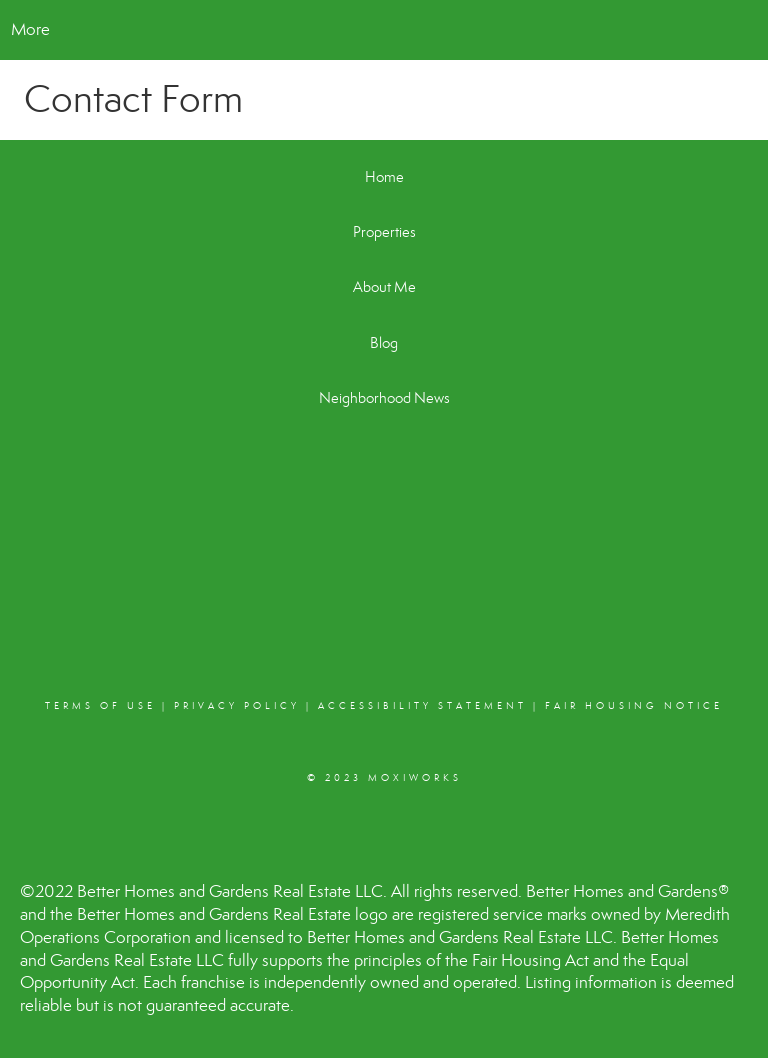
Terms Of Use (100, 706)
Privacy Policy (237, 706)
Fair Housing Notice (634, 706)
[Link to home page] (384, 30)
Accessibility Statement (422, 706)
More (30, 29)
